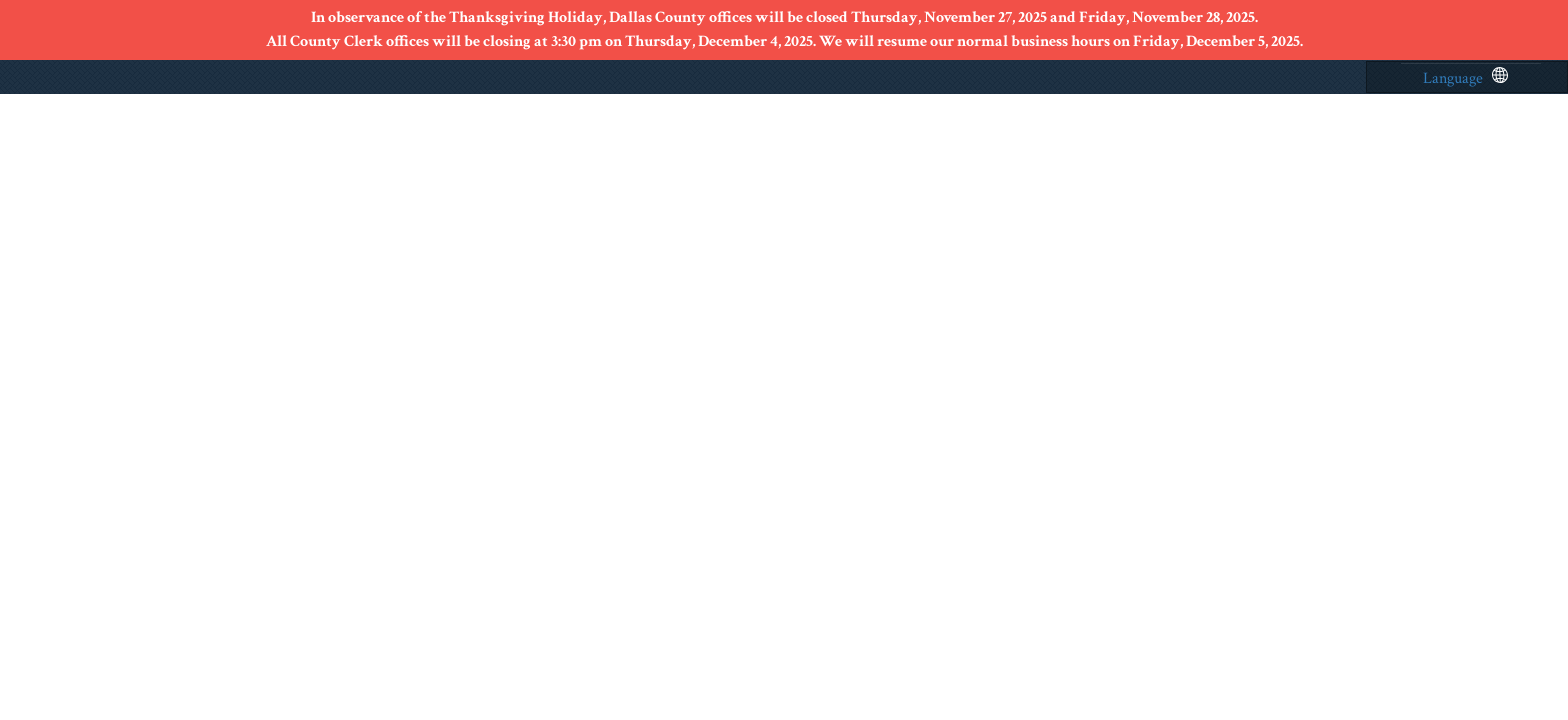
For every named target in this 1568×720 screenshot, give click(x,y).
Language (1465, 78)
